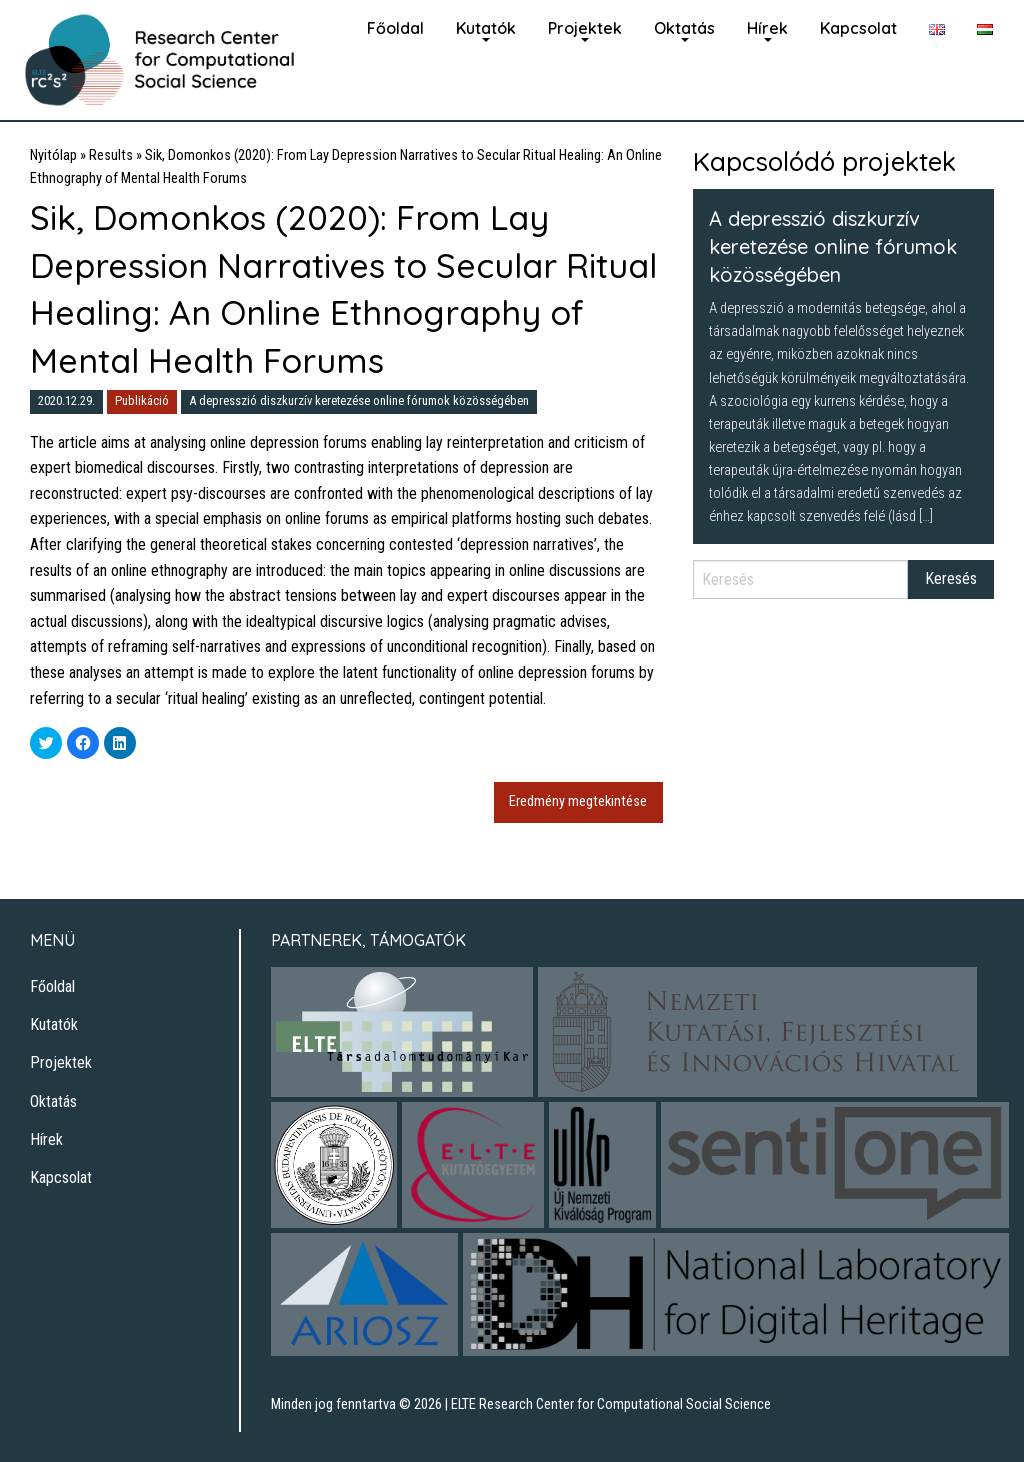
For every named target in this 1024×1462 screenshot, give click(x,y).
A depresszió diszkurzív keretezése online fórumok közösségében (359, 400)
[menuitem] (395, 26)
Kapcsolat (858, 28)
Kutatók (486, 28)
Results (111, 155)
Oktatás (684, 28)
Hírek (767, 28)
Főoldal (395, 28)
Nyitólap (53, 155)
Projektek (585, 28)
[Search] (800, 579)
